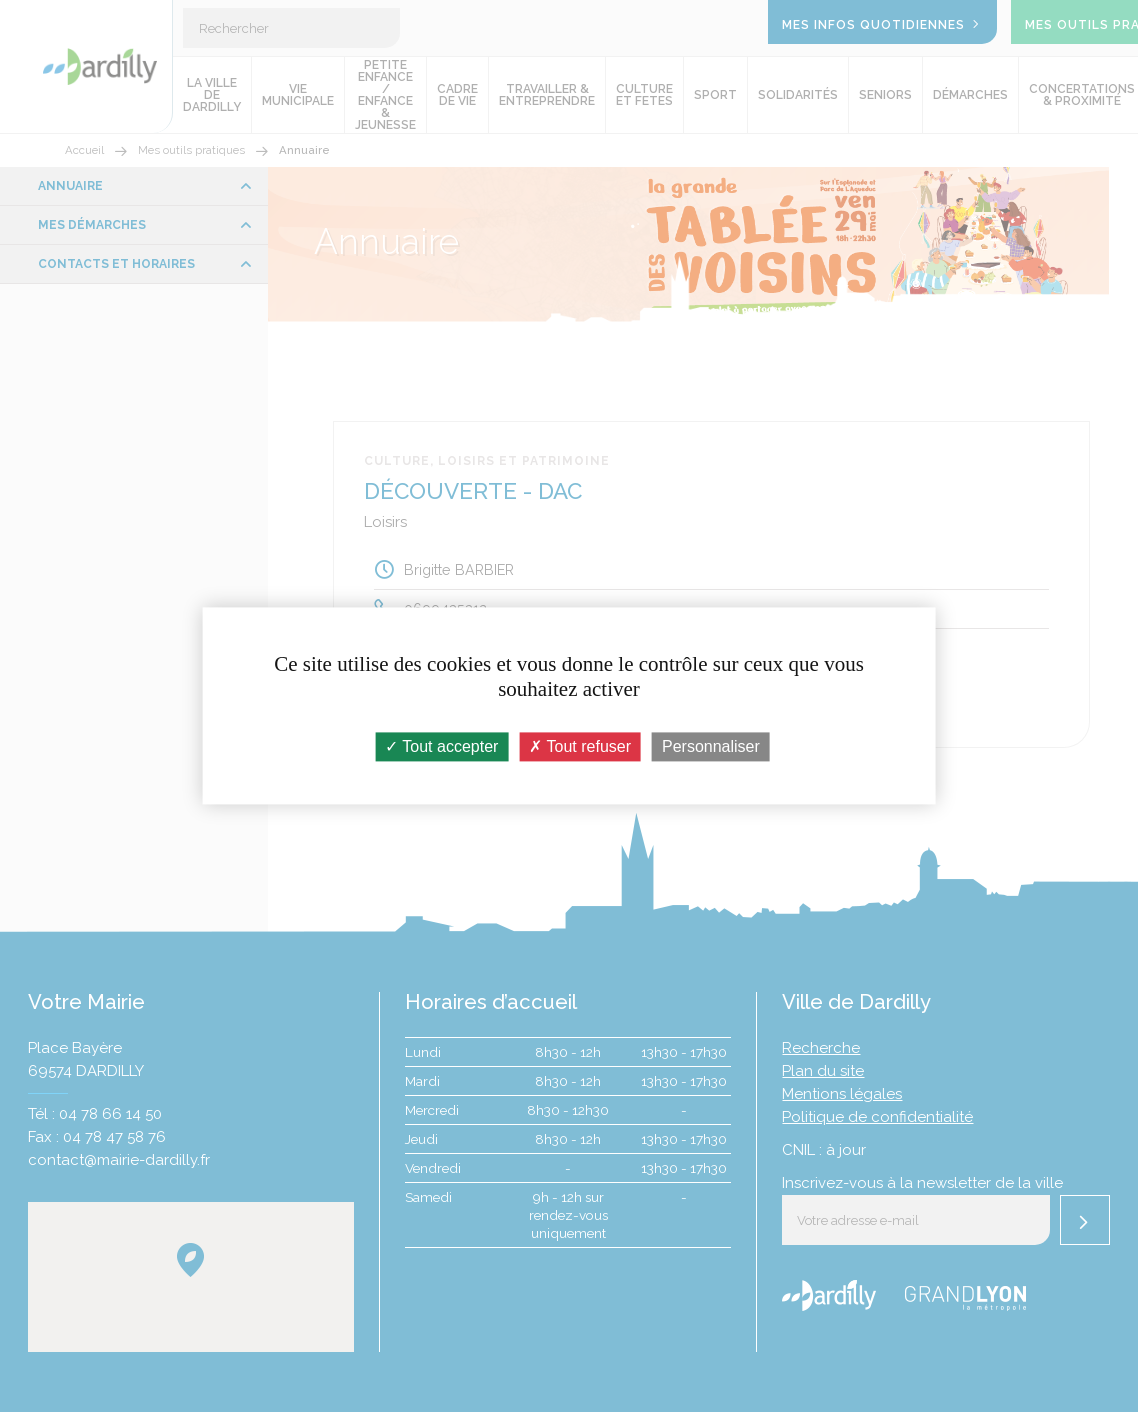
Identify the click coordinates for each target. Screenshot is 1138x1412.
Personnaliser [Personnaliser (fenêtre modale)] (711, 746)
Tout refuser (580, 746)
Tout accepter (441, 746)
